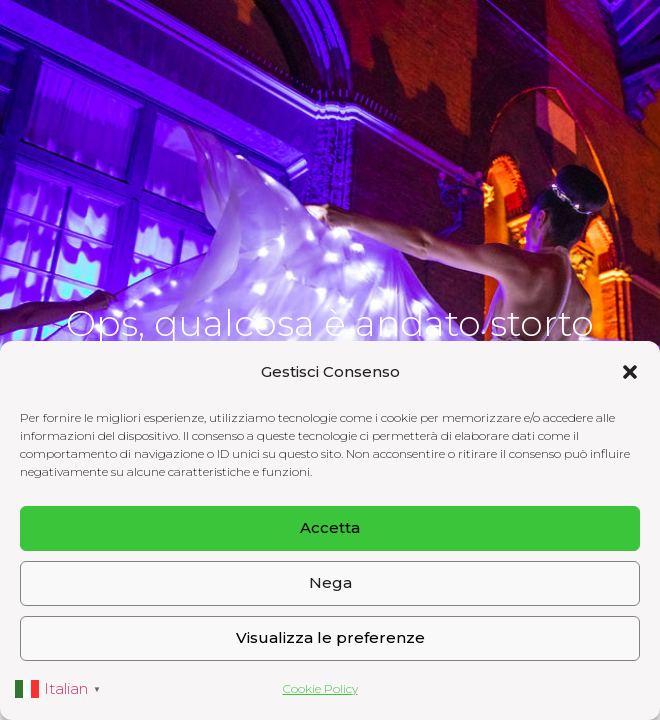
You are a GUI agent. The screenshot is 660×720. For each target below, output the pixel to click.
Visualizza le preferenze (330, 637)
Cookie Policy (320, 688)
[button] (630, 372)
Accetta (330, 527)
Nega (330, 582)
